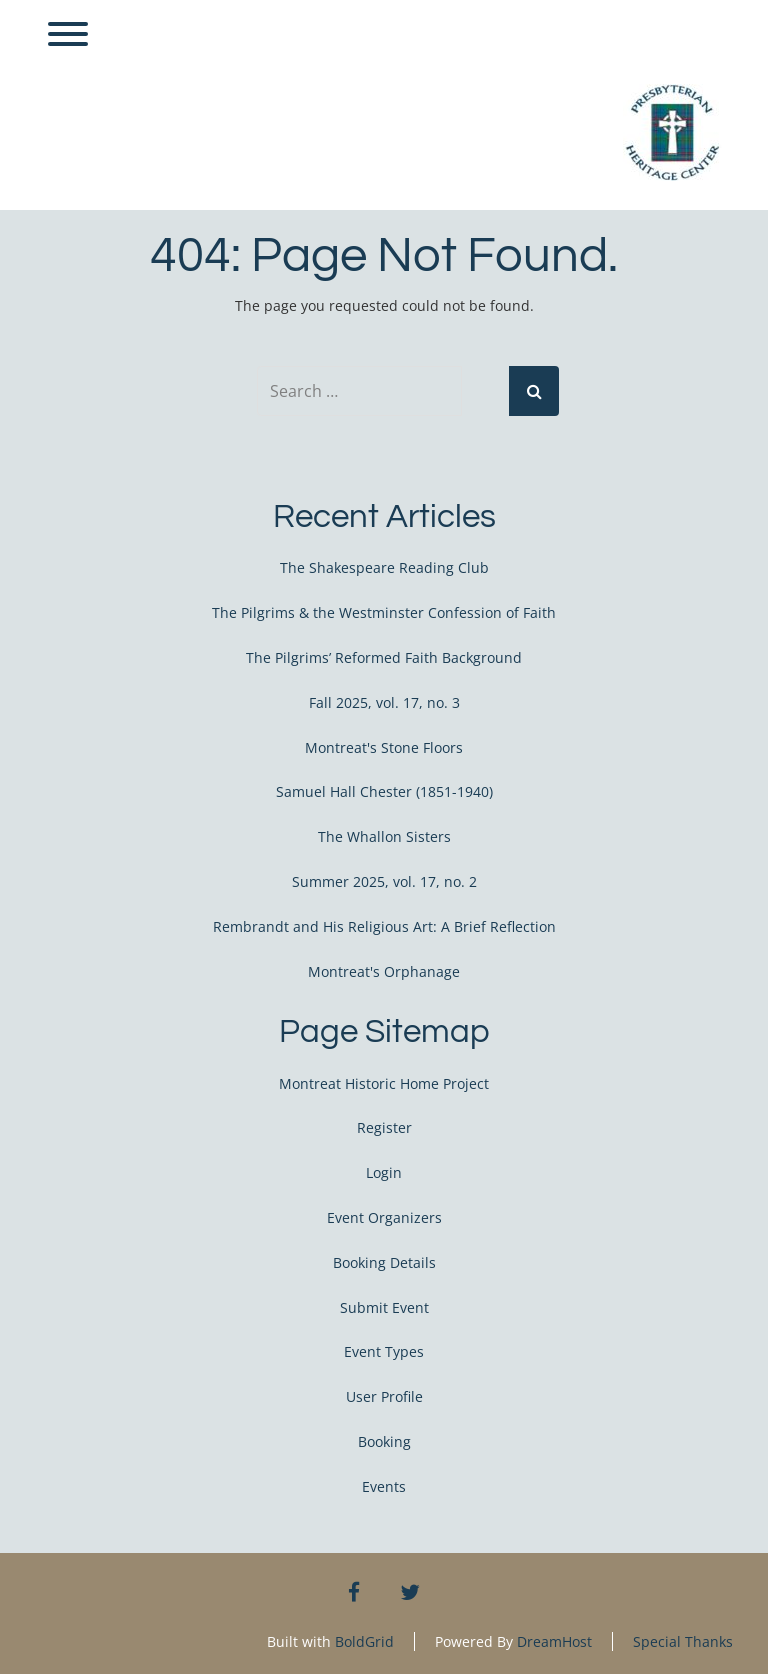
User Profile (384, 1396)
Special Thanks (683, 1641)
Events (384, 1486)
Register (384, 1127)
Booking (384, 1441)
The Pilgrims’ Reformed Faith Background (384, 657)
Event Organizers (384, 1217)
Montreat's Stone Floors (384, 747)
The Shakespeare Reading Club (384, 567)
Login (384, 1172)
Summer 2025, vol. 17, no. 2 (384, 881)
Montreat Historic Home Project (384, 1083)
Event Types (384, 1351)
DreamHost (554, 1641)
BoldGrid (364, 1641)
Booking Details (384, 1262)
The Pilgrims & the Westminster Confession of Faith (384, 612)
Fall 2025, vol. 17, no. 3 (384, 702)
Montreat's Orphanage (384, 971)
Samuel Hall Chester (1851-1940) (384, 791)
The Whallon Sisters (384, 836)
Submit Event (384, 1307)
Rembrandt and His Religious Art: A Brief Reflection (384, 926)
